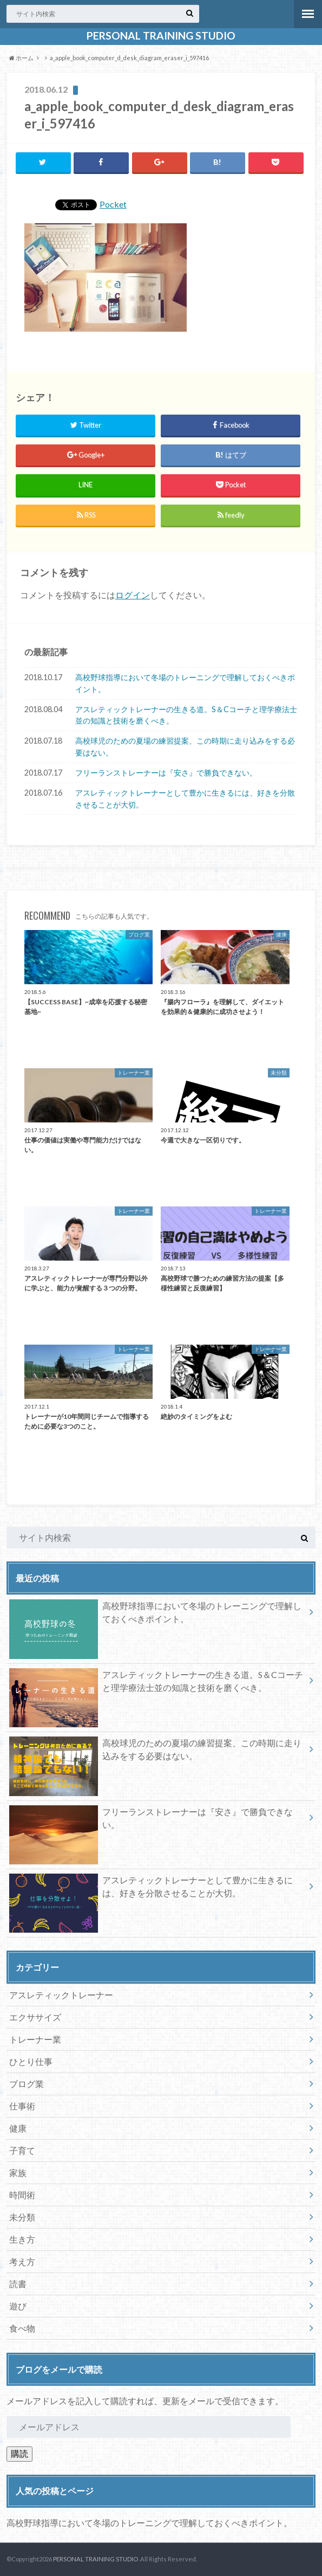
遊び (18, 2306)
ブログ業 (26, 2083)
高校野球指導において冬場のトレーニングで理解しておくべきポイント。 (185, 683)
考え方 (22, 2261)
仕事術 (22, 2106)
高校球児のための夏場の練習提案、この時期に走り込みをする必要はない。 (185, 746)
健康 (18, 2128)
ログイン (132, 595)
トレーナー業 (35, 2039)
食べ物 (22, 2328)
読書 (18, 2283)
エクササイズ (35, 2017)
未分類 (22, 2217)
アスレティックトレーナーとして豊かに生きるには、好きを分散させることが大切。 (185, 798)
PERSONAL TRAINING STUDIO (161, 36)
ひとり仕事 (30, 2061)
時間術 (22, 2195)
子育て (22, 2150)
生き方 (22, 2239)
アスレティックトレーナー (61, 1995)
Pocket (113, 204)
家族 (18, 2172)
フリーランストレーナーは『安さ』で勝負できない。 (166, 772)
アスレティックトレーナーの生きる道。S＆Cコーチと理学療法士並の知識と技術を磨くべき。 (186, 715)
